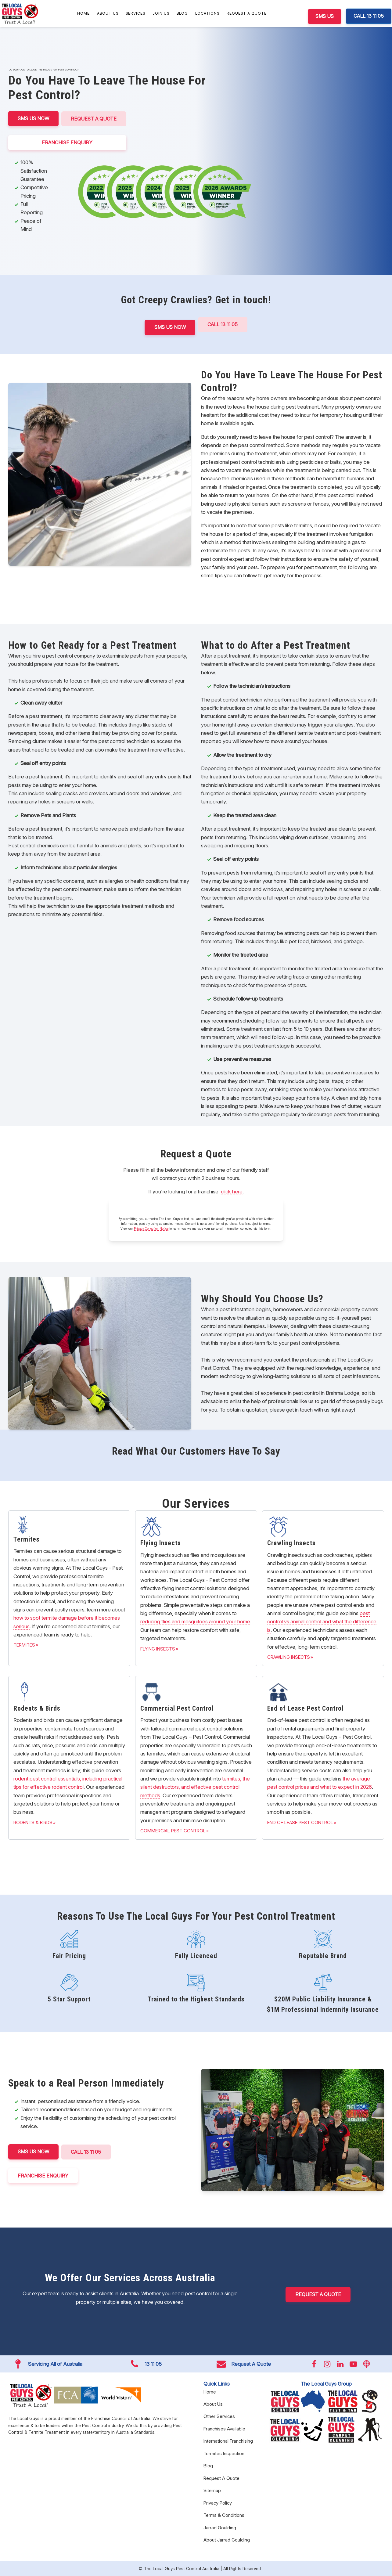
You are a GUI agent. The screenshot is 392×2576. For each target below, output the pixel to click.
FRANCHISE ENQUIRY (67, 142)
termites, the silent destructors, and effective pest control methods (195, 1786)
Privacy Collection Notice (151, 1228)
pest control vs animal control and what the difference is (321, 1621)
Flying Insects (157, 1648)
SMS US (324, 16)
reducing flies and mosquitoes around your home (195, 1621)
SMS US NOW (33, 118)
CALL (87, 2152)
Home (83, 13)
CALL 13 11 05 (369, 16)
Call (223, 324)
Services (135, 13)
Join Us (161, 13)
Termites (24, 1644)
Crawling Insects (288, 1657)
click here (232, 1191)
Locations (207, 13)
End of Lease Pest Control (300, 1822)
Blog (182, 13)
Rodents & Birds (32, 1822)
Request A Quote (247, 13)
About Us (107, 13)
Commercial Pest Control (173, 1830)
